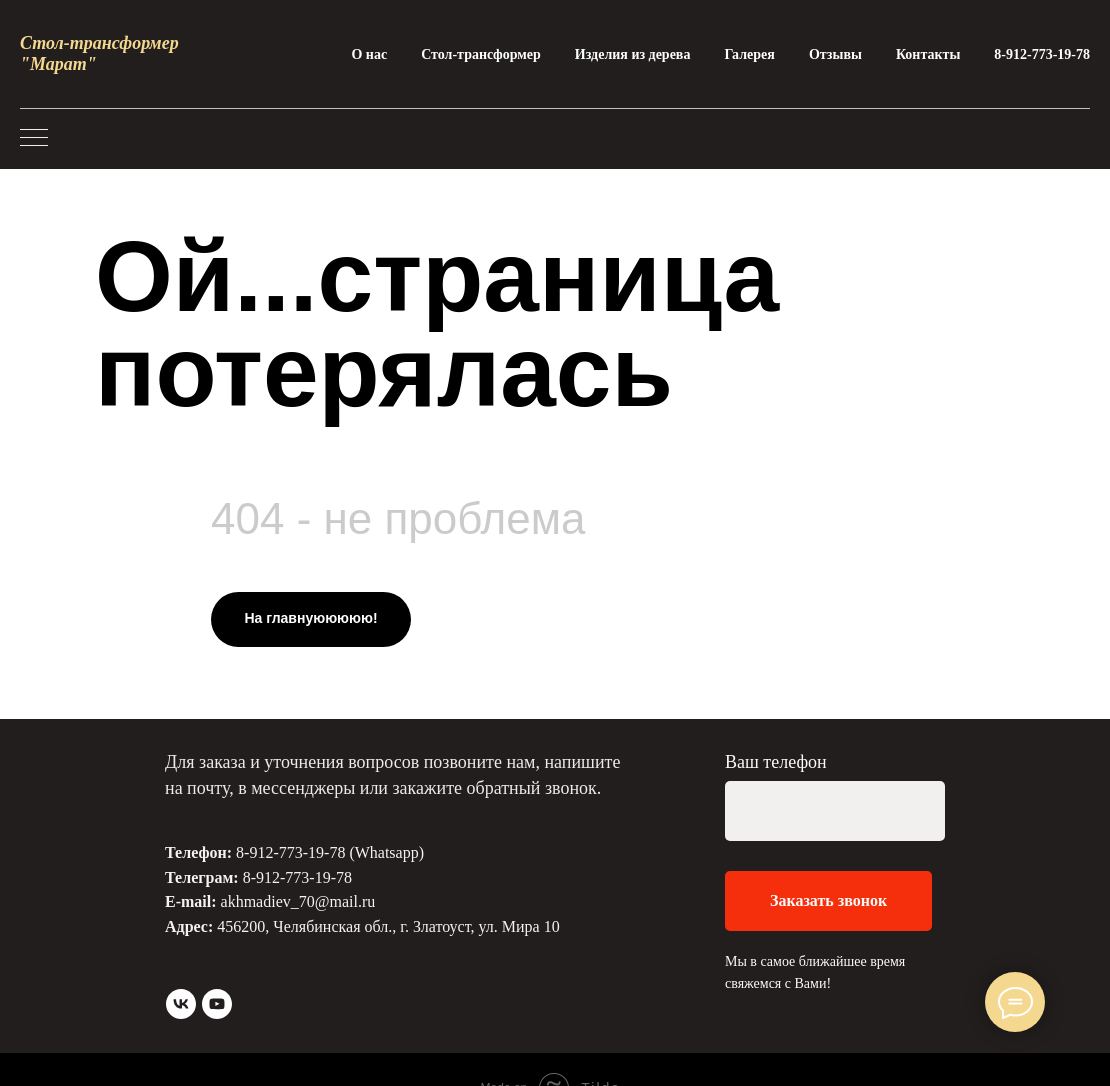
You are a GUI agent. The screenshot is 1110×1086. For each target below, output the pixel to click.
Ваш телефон (776, 762)
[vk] (181, 1004)
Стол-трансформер (481, 54)
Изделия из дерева (633, 54)
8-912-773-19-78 (1042, 54)
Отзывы (835, 54)
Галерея (749, 54)
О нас (369, 54)
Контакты (928, 54)
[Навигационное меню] (34, 139)
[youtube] (217, 1004)
